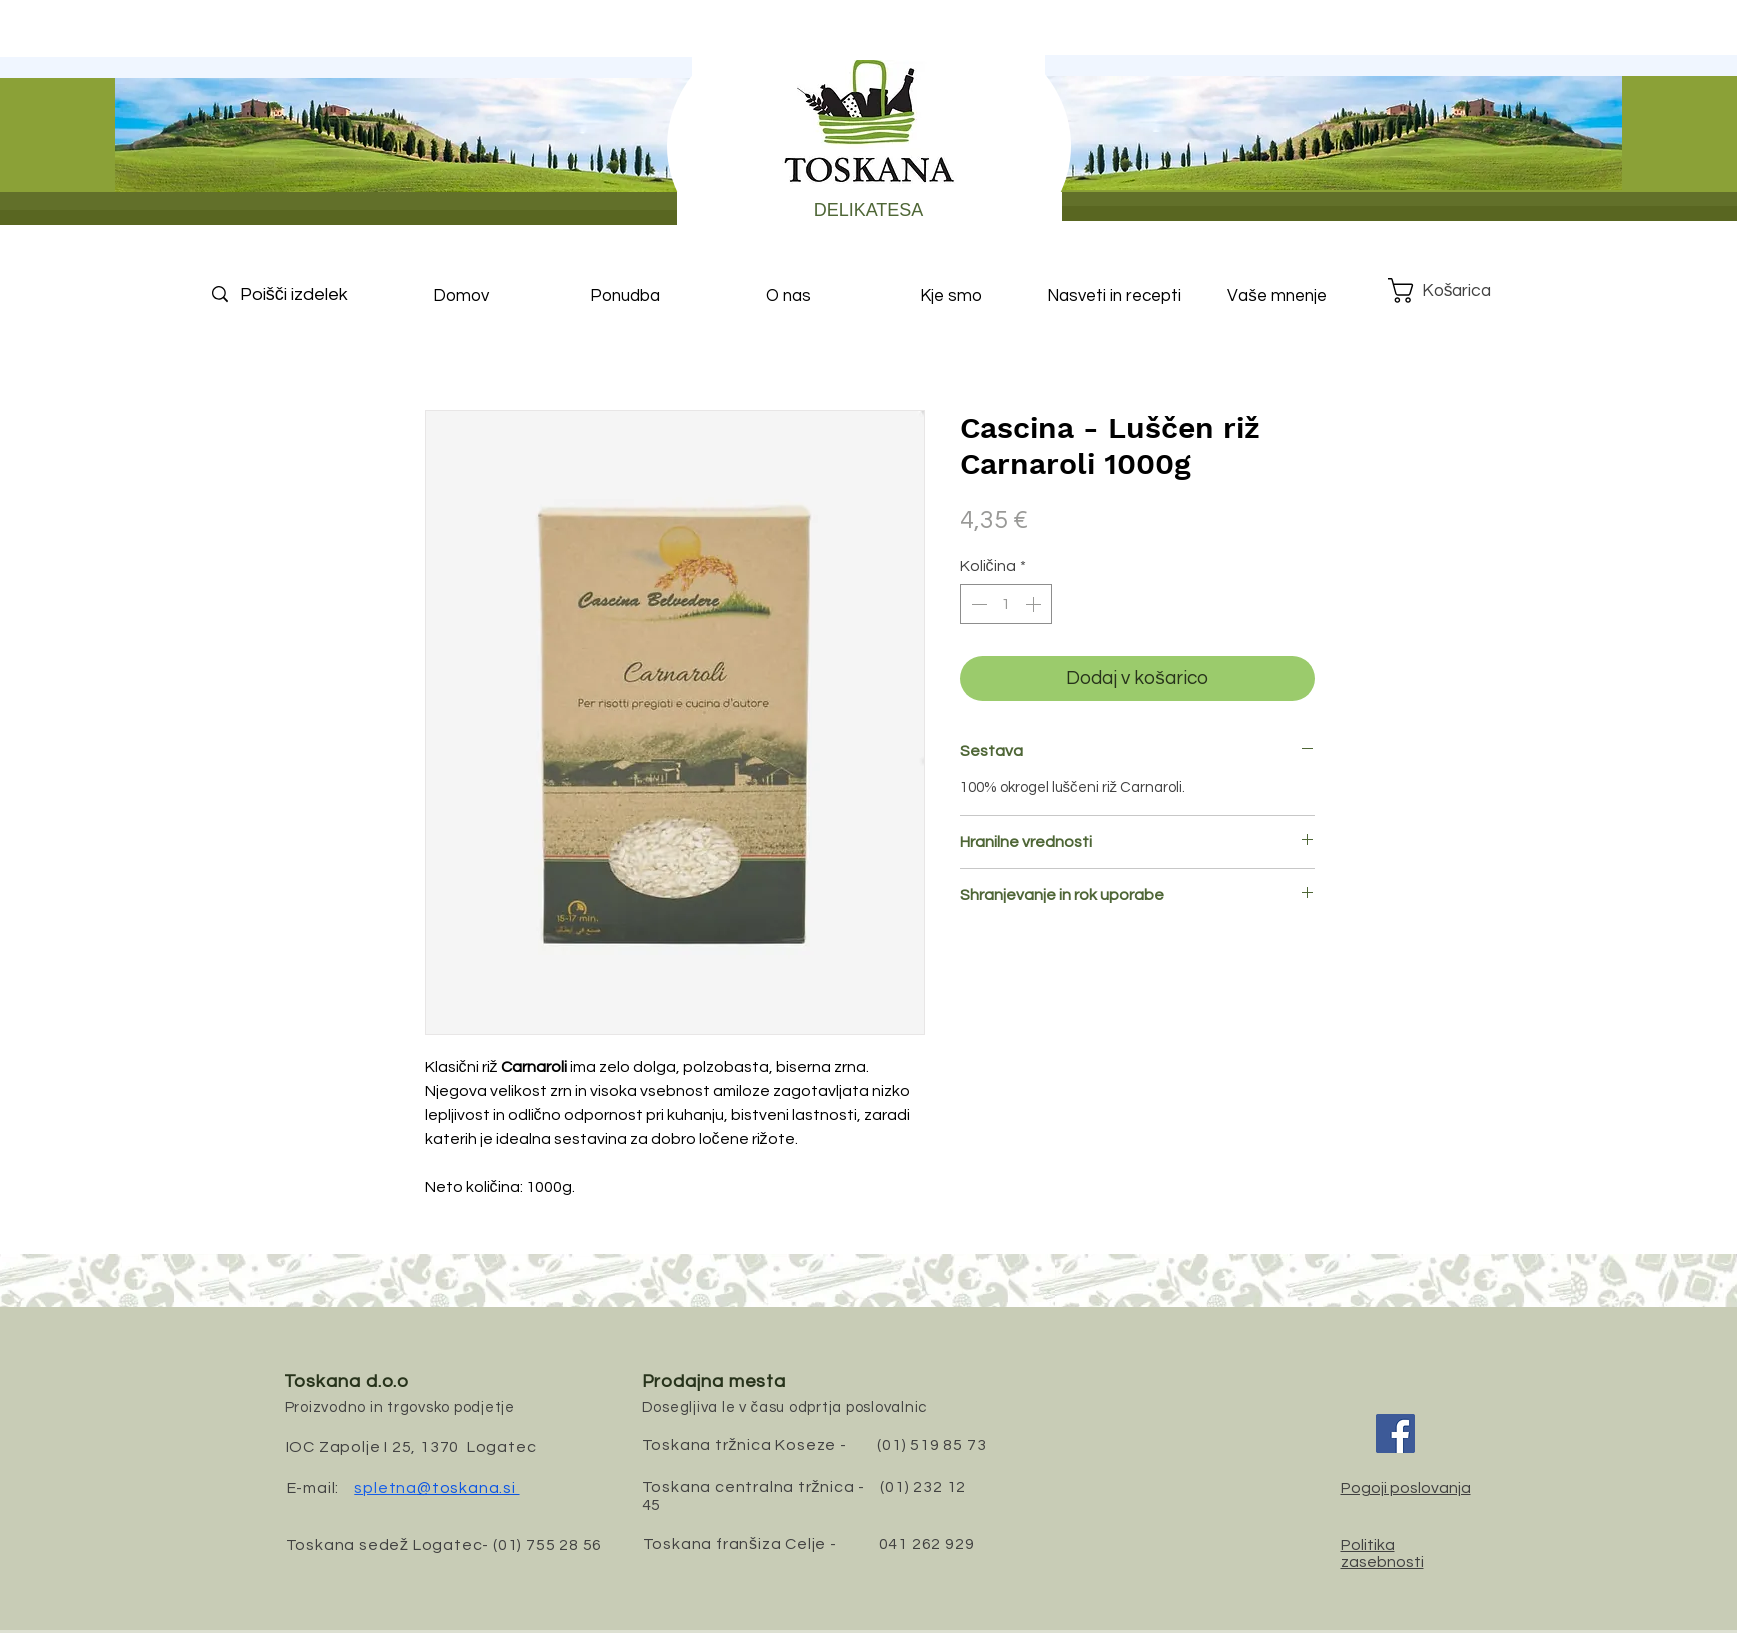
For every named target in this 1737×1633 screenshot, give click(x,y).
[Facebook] (1395, 1433)
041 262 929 (927, 1544)
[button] (1455, 290)
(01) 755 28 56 (547, 1545)
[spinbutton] (1006, 604)
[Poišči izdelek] (311, 294)
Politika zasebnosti (1382, 1553)
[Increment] (1035, 604)
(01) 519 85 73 (931, 1445)
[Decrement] (977, 604)
